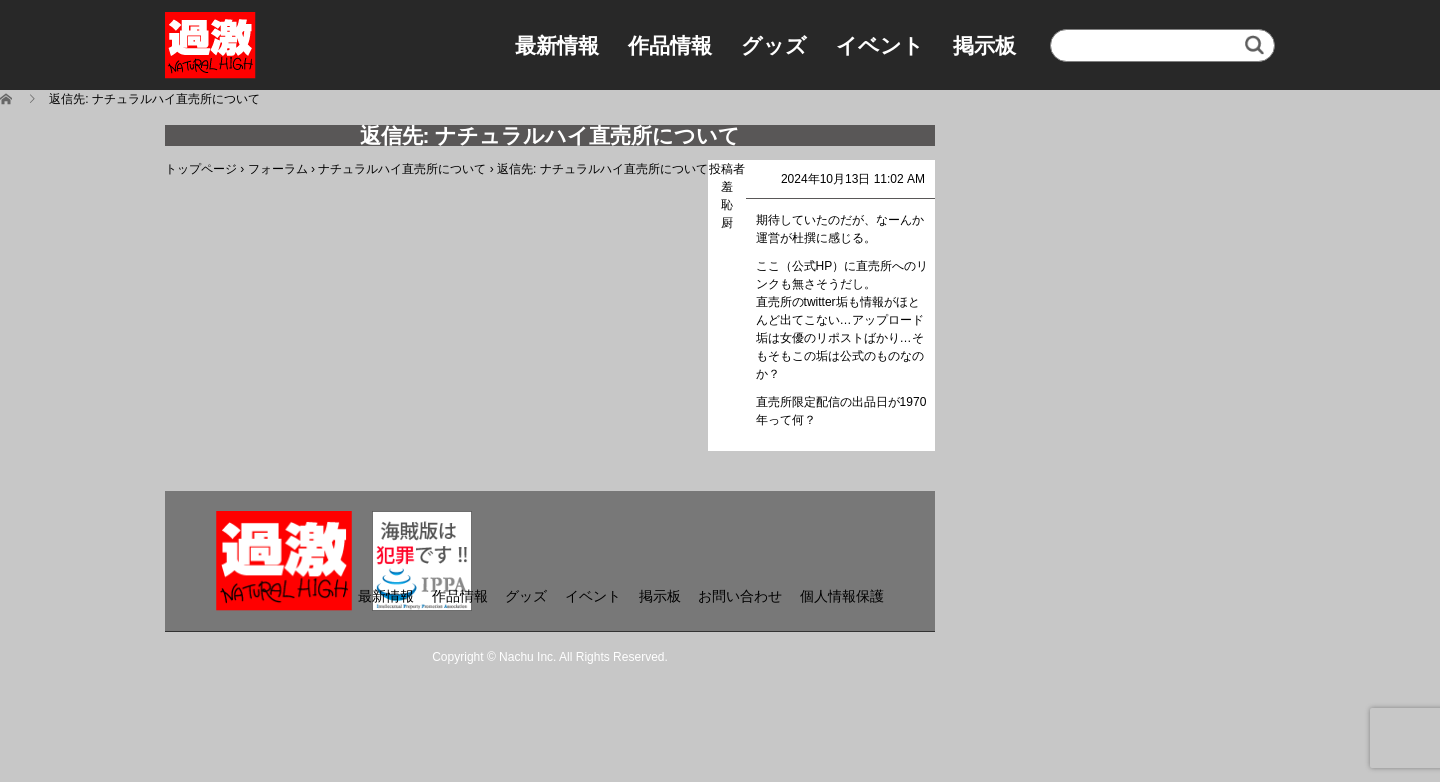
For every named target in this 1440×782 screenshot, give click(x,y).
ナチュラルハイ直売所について (402, 169)
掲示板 (984, 45)
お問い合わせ (740, 596)
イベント (880, 45)
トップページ (201, 169)
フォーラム (278, 169)
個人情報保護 (842, 596)
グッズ (774, 45)
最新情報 (557, 45)
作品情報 (670, 45)
